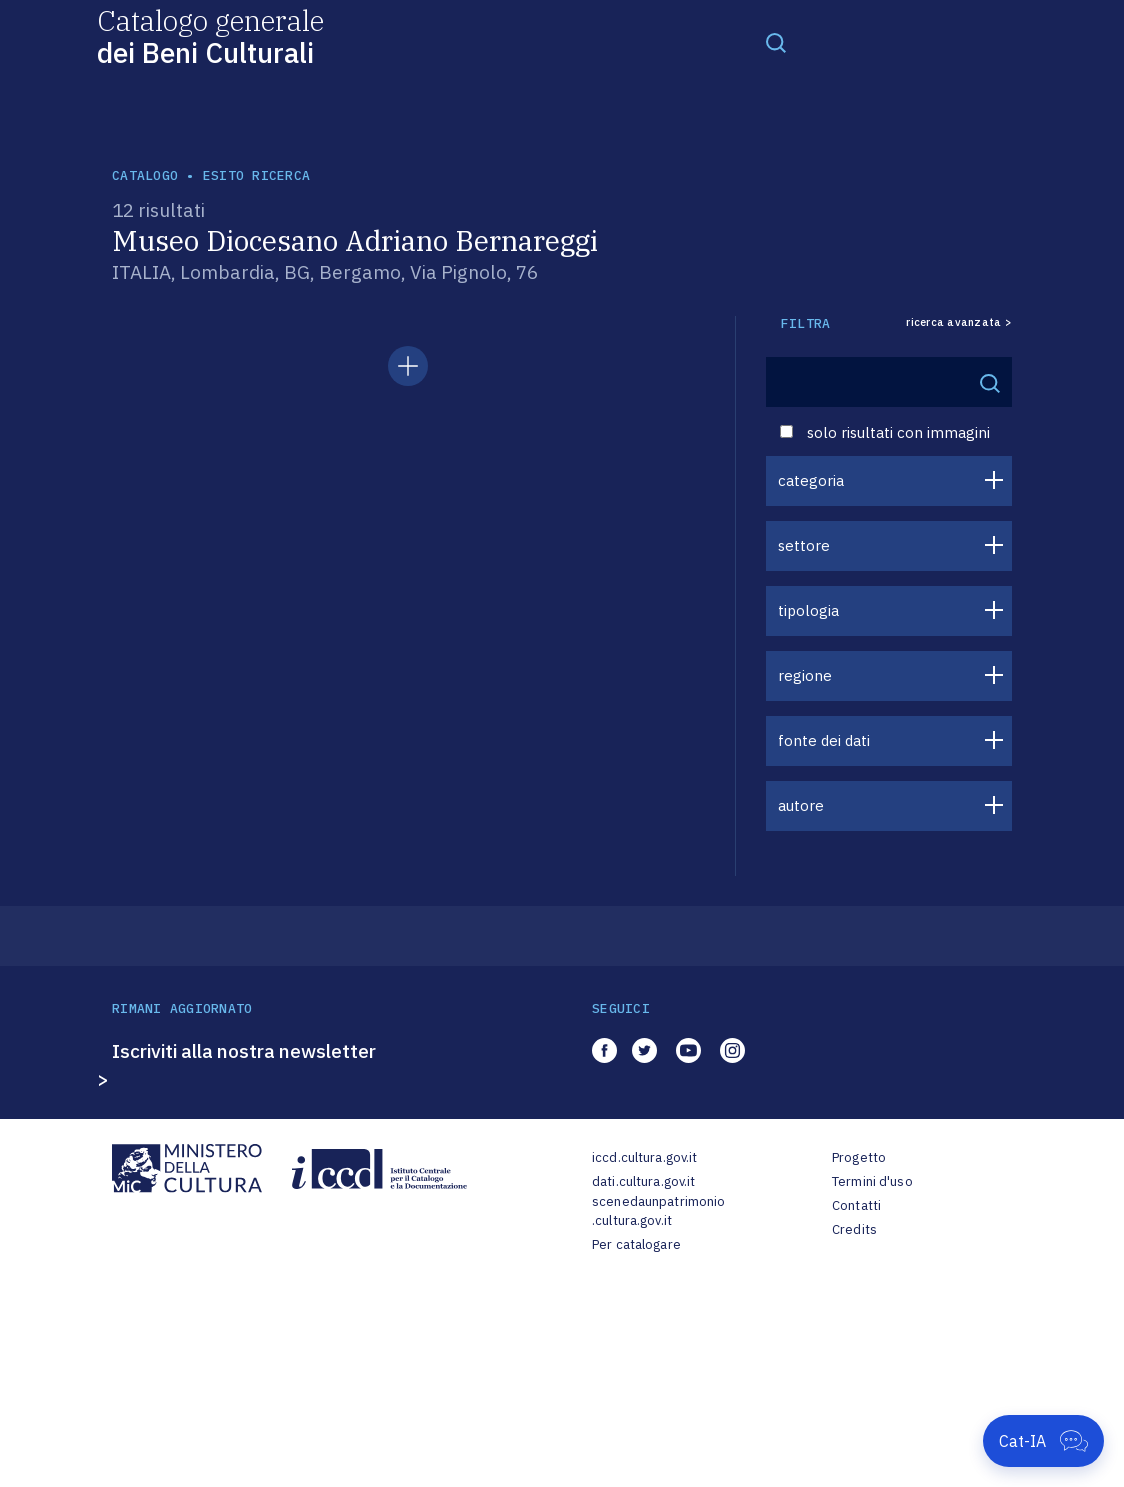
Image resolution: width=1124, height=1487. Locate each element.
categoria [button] (811, 480)
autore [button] (801, 805)
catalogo (145, 175)
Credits (854, 1229)
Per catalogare (636, 1244)
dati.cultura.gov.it (643, 1181)
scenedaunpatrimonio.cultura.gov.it (658, 1211)
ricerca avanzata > (959, 322)
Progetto (859, 1157)
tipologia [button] (808, 610)
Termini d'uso (872, 1181)
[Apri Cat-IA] (1043, 1441)
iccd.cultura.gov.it (644, 1157)
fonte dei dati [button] (824, 740)
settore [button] (804, 545)
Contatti (856, 1205)
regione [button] (805, 675)
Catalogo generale (210, 35)
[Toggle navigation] (776, 42)
